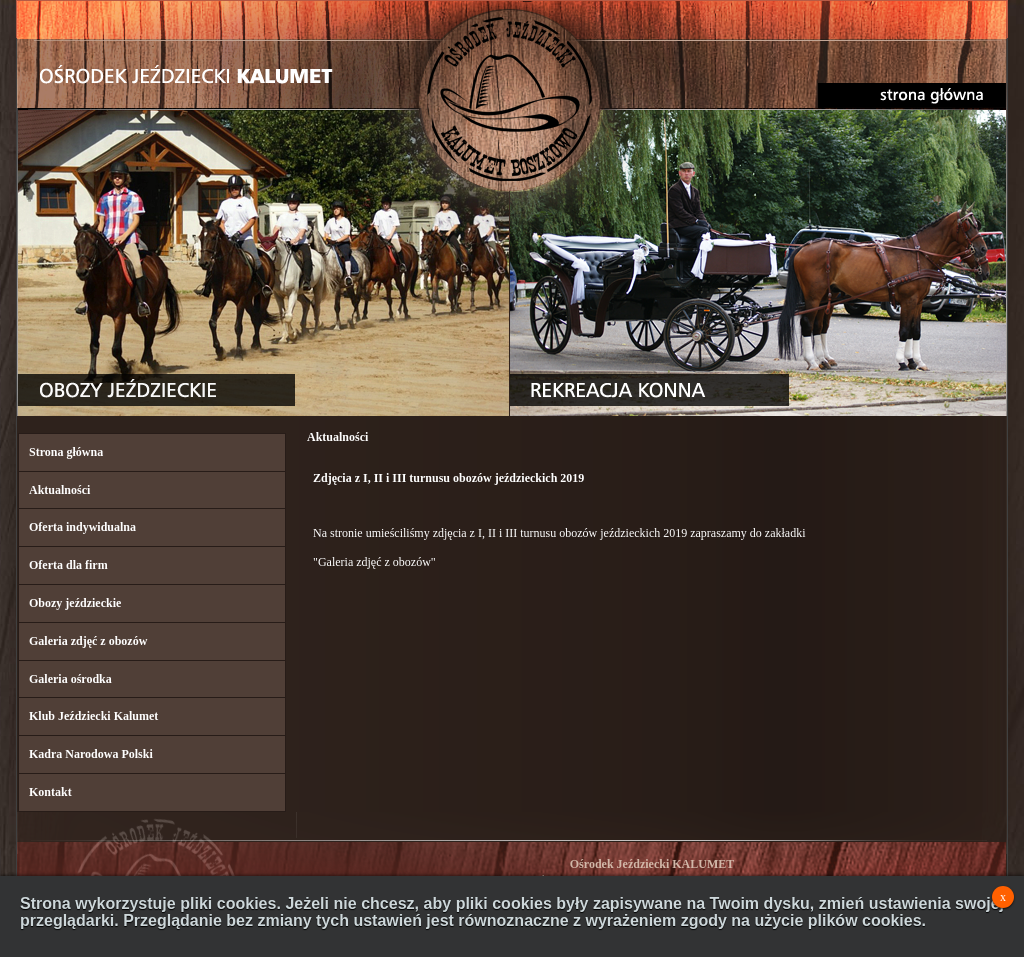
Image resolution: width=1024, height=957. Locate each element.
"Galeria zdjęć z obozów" (374, 562)
